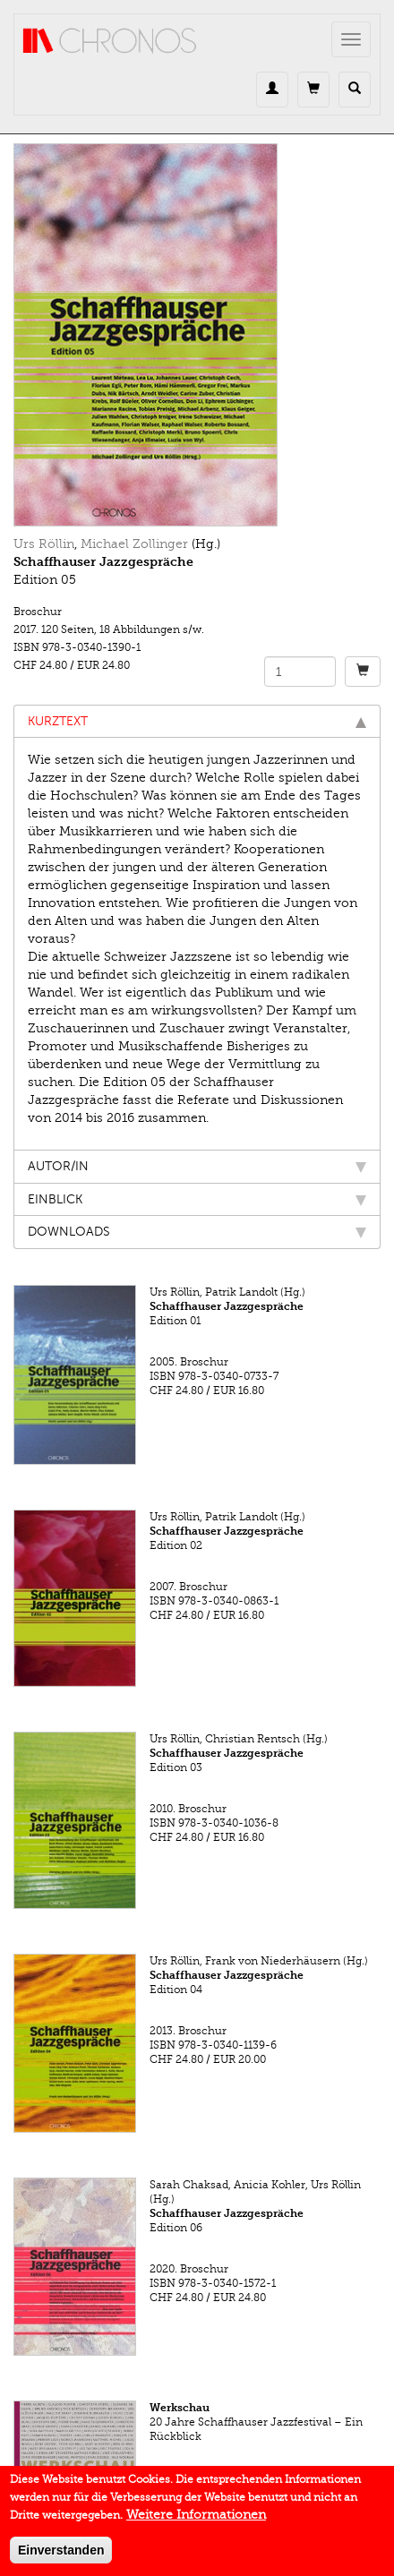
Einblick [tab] (197, 1199)
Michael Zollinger (134, 544)
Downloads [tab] (197, 1231)
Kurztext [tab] (197, 721)
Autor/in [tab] (197, 1166)
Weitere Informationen (196, 2523)
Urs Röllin (43, 544)
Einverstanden (61, 2559)
